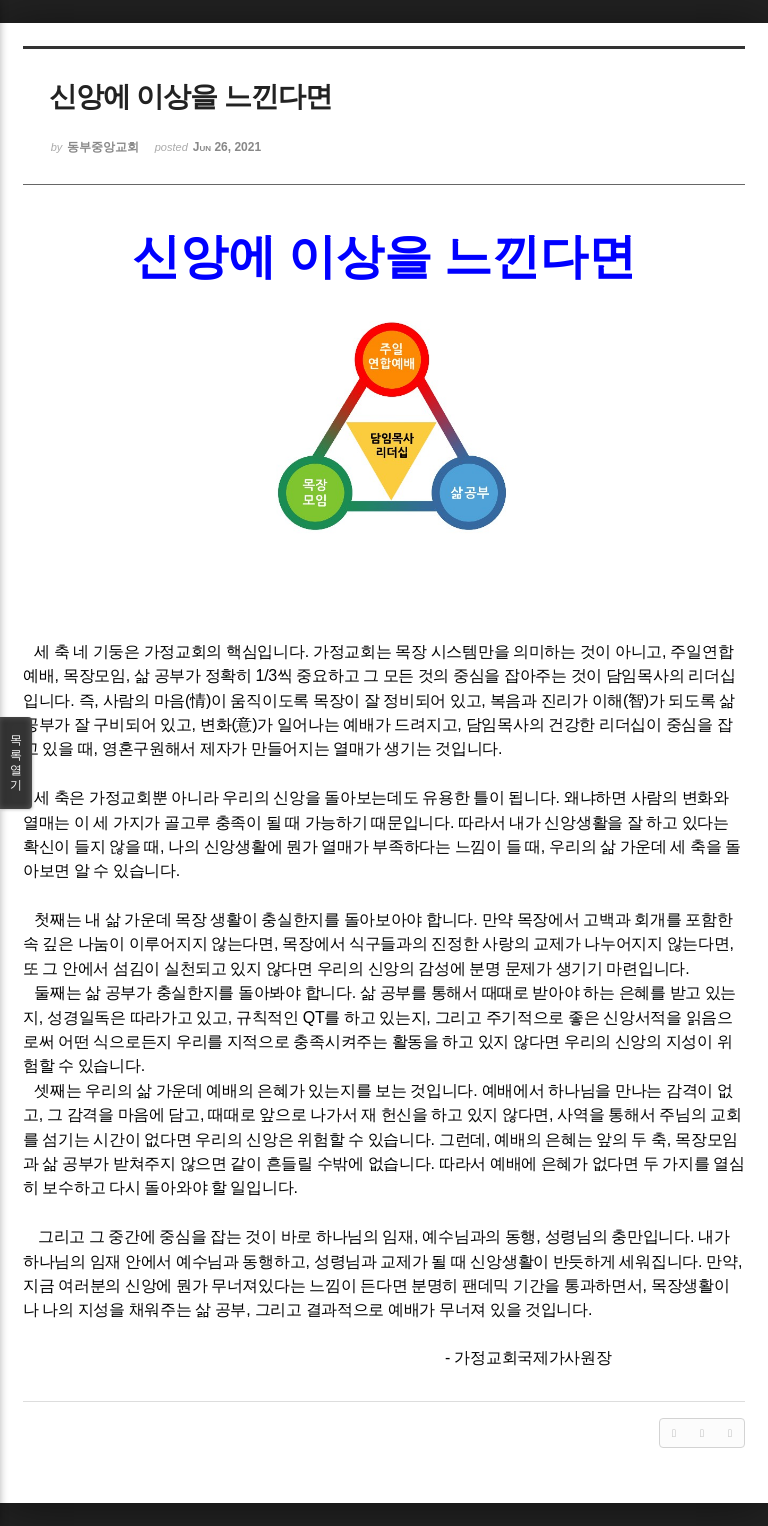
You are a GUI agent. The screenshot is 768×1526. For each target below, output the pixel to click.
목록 (16, 763)
